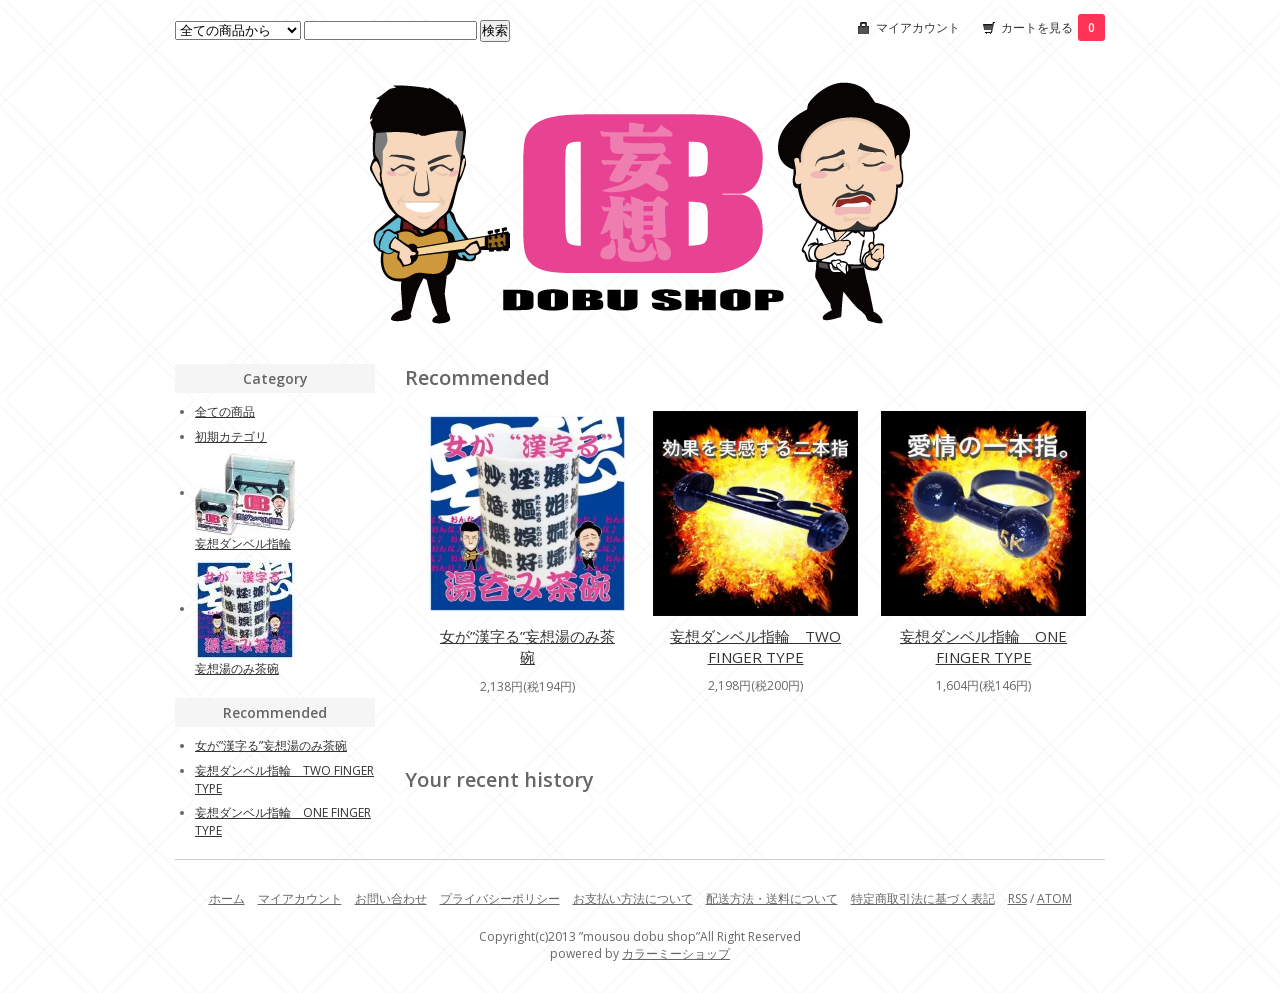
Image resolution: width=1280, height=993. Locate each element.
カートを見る (1053, 27)
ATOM (1054, 898)
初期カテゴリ (231, 436)
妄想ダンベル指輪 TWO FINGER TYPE (755, 646)
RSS (1017, 898)
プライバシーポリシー (500, 898)
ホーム (227, 898)
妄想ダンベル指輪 (243, 543)
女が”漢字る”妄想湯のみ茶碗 (527, 646)
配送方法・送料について (772, 898)
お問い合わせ (391, 898)
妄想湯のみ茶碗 (237, 668)
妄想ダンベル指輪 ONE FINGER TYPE (983, 646)
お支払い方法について (633, 898)
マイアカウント (918, 27)
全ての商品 (225, 411)
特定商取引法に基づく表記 (923, 898)
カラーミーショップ (676, 953)
